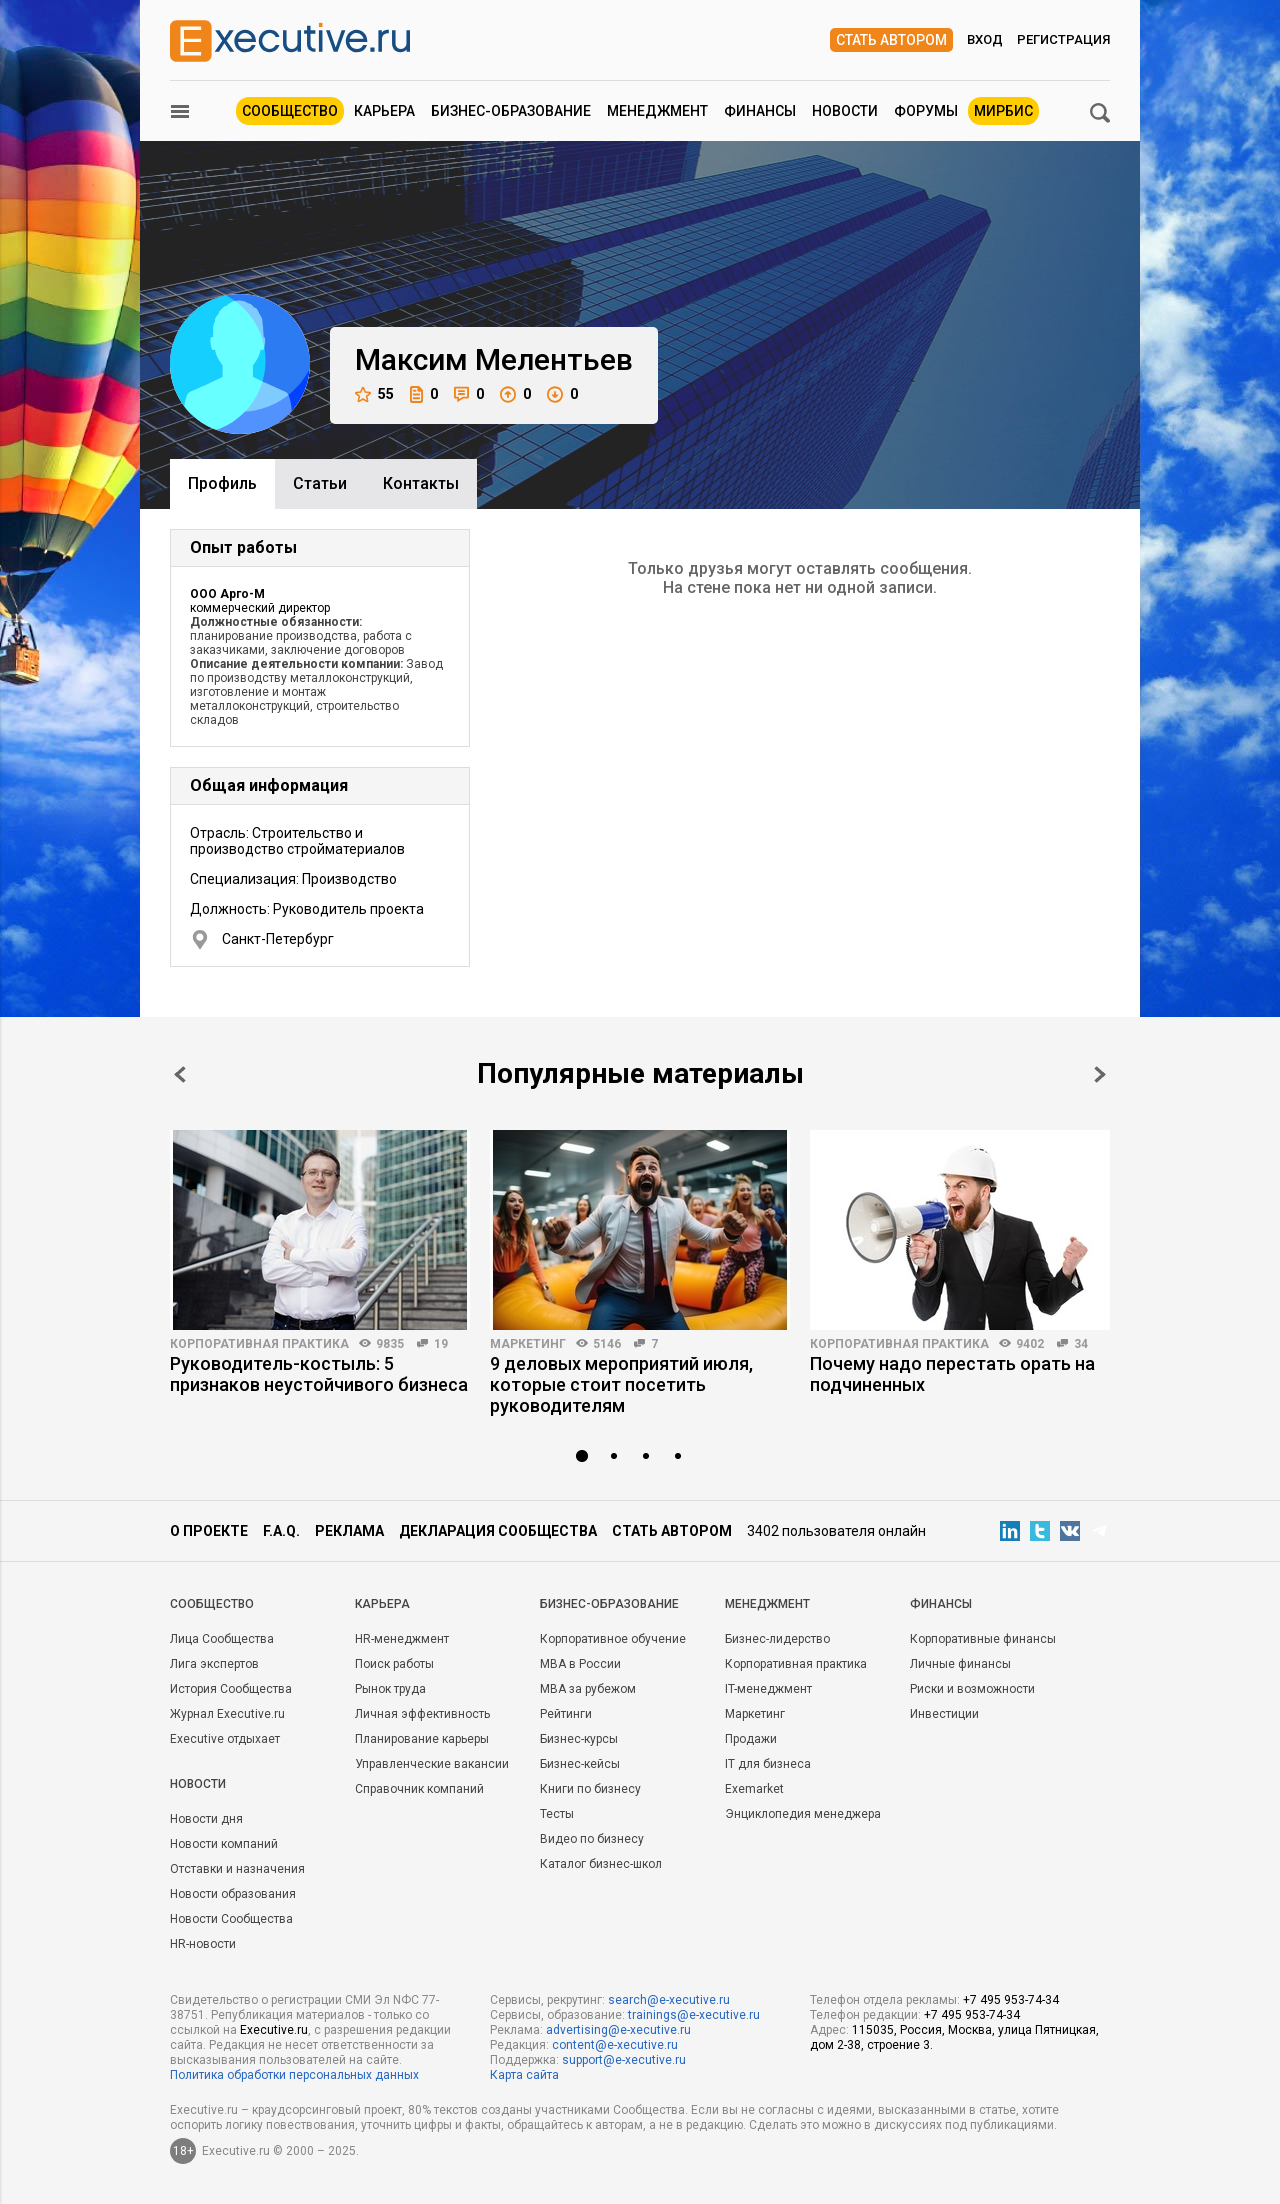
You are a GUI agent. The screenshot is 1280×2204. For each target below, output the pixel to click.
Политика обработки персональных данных (294, 2075)
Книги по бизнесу (590, 1789)
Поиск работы (394, 1664)
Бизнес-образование (511, 111)
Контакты (421, 483)
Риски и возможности (972, 1689)
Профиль (222, 483)
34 (1081, 1344)
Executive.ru (274, 2030)
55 (374, 394)
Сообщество (290, 111)
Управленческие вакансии (432, 1764)
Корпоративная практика (259, 1344)
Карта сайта (524, 2075)
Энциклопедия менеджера (803, 1814)
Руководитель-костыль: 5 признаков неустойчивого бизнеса (319, 1374)
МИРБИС (1003, 111)
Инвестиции (944, 1714)
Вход (985, 39)
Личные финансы (960, 1664)
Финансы (760, 111)
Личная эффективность (422, 1714)
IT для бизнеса (768, 1764)
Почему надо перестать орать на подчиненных (952, 1374)
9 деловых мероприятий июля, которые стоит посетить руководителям (621, 1384)
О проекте (209, 1531)
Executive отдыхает (225, 1739)
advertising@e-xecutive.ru (618, 2030)
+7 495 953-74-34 (1011, 2000)
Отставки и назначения (237, 1869)
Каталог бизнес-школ (601, 1864)
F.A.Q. (281, 1531)
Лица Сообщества (222, 1639)
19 (441, 1344)
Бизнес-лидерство (777, 1639)
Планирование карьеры (422, 1739)
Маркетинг (528, 1344)
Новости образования (233, 1894)
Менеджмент (657, 111)
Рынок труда (390, 1689)
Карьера (384, 111)
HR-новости (203, 1944)
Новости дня (206, 1819)
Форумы (926, 111)
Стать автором (891, 40)
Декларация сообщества (498, 1531)
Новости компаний (224, 1844)
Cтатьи (320, 483)
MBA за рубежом (588, 1689)
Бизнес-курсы (579, 1739)
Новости (845, 111)
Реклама (349, 1531)
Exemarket (754, 1789)
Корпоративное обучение (613, 1639)
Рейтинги (566, 1714)
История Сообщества (231, 1689)
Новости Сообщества (231, 1919)
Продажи (751, 1739)
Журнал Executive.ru (227, 1714)
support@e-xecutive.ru (624, 2060)
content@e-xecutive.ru (615, 2045)
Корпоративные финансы (983, 1639)
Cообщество (212, 1604)
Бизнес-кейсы (580, 1764)
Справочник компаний (419, 1789)
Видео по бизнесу (592, 1839)
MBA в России (580, 1664)
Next (1100, 1074)
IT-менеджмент (768, 1689)
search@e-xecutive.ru (669, 2000)
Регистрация (1063, 39)
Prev (180, 1074)
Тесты (557, 1814)
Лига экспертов (214, 1664)
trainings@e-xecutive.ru (694, 2015)
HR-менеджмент (402, 1639)
